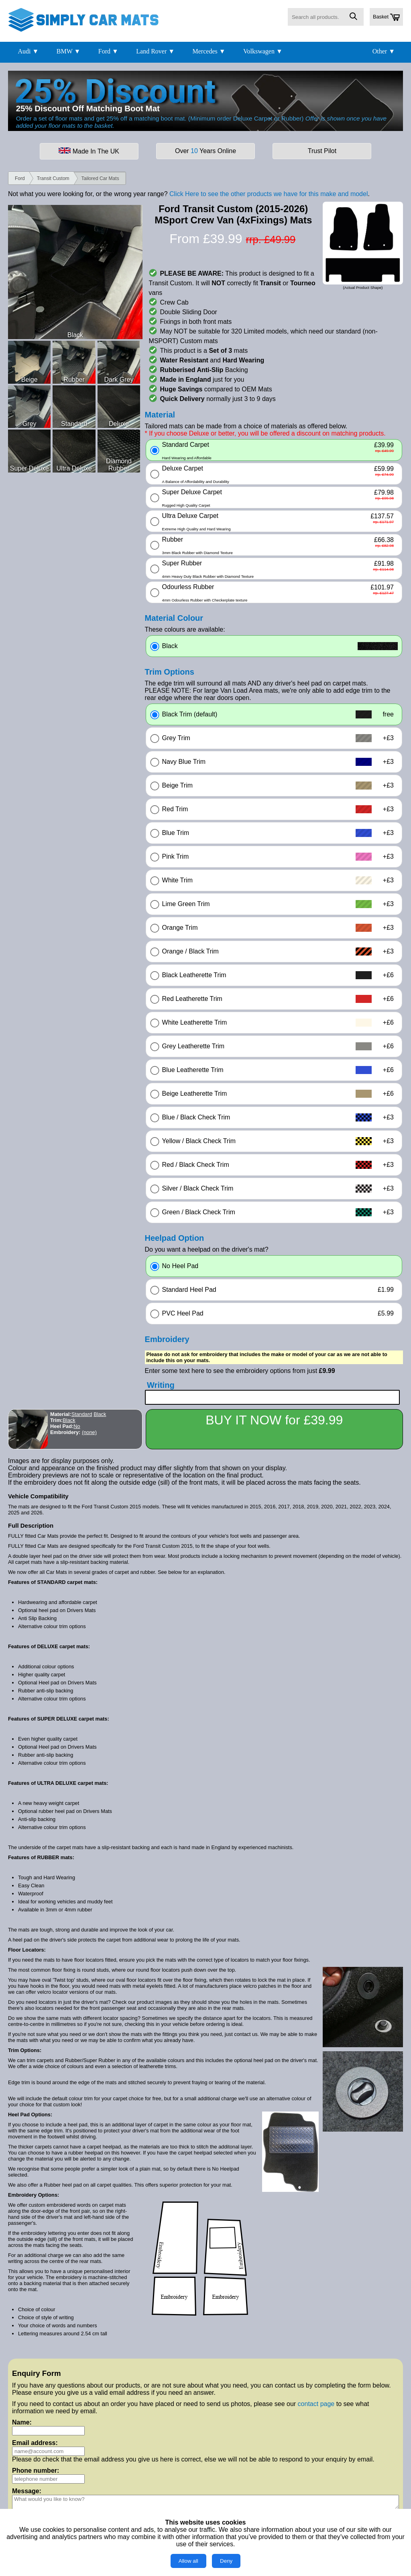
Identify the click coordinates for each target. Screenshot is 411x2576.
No (76, 1426)
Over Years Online (205, 150)
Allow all (188, 2561)
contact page (316, 2403)
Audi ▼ (28, 51)
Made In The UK (89, 151)
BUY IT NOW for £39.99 (274, 1420)
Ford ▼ (108, 51)
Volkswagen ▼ (263, 51)
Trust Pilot (322, 150)
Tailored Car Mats (100, 178)
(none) (89, 1432)
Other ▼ (383, 51)
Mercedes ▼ (209, 51)
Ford (20, 178)
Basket (386, 17)
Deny (226, 2561)
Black (100, 1414)
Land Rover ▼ (155, 51)
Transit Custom (53, 178)
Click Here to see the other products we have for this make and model (268, 193)
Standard (81, 1414)
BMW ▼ (69, 51)
